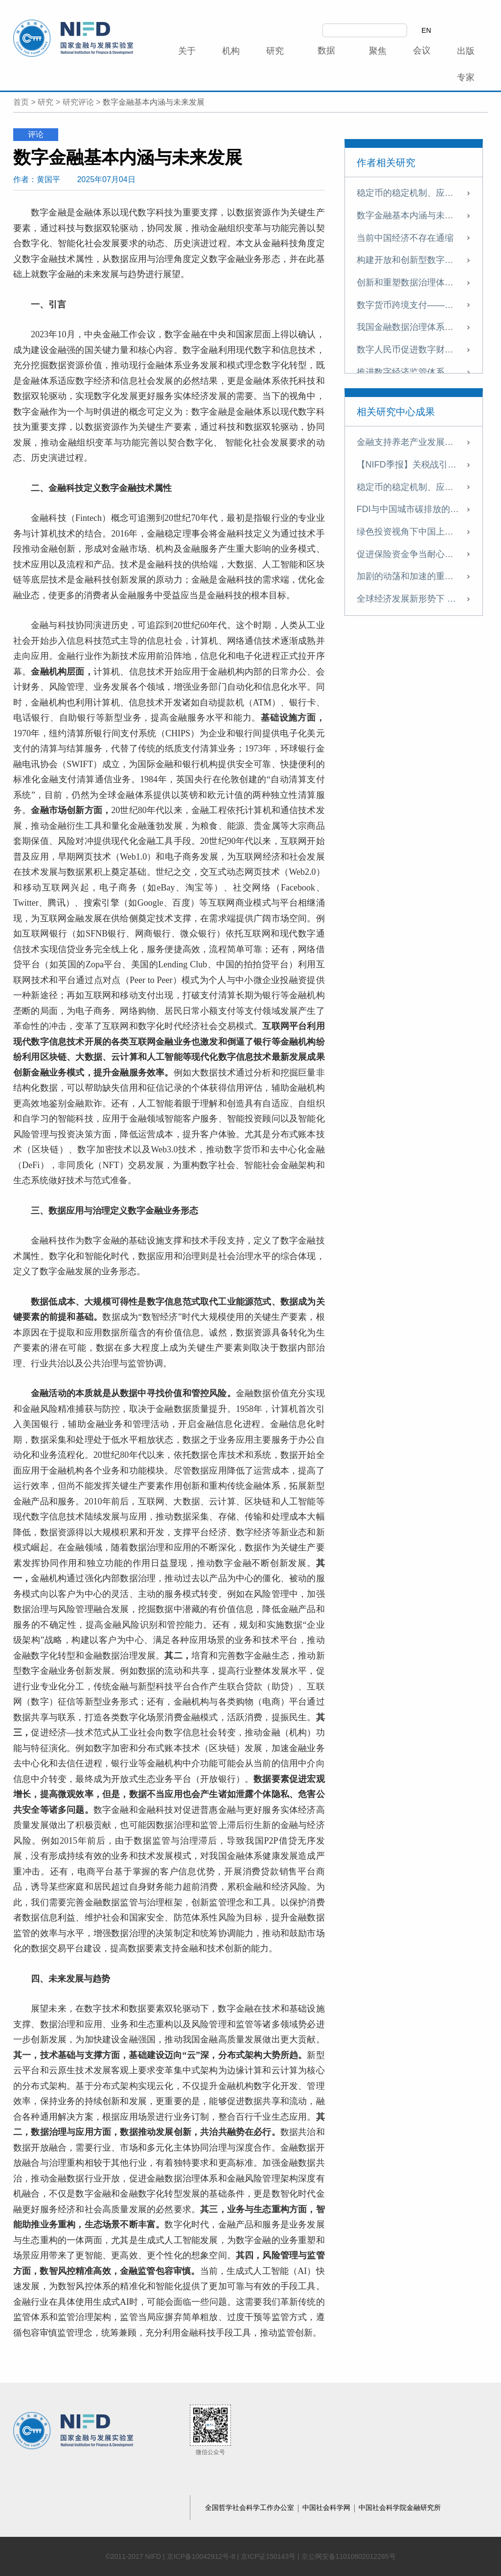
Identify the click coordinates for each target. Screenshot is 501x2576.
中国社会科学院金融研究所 (400, 2507)
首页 (21, 102)
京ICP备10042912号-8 (201, 2556)
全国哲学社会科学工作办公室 (250, 2507)
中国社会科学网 (327, 2507)
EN (426, 30)
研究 (45, 102)
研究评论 (78, 102)
